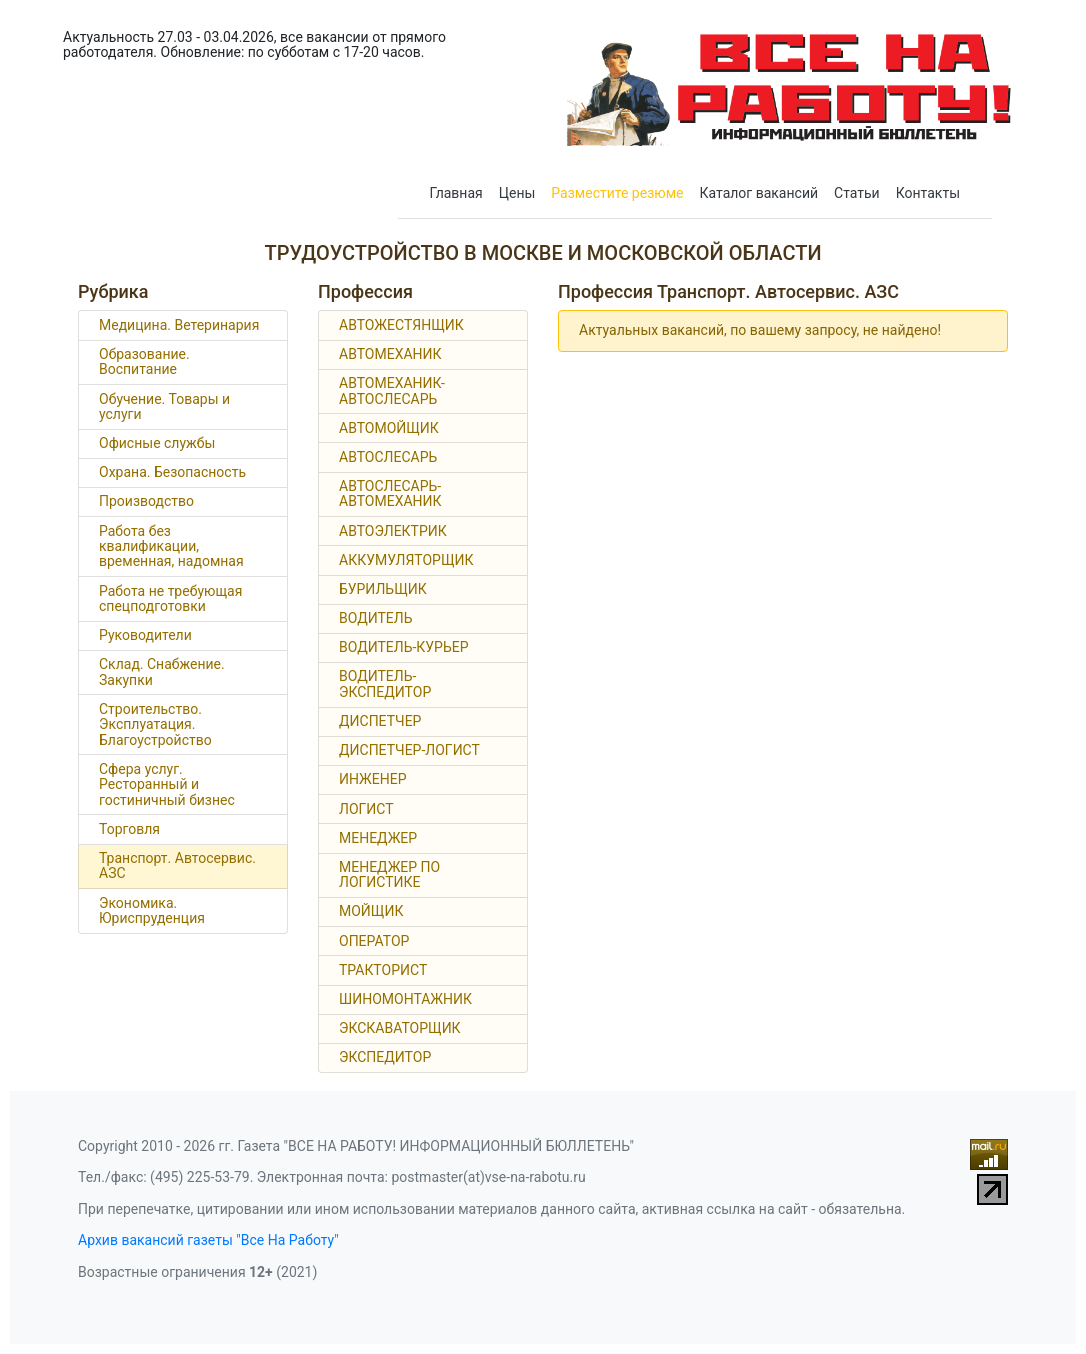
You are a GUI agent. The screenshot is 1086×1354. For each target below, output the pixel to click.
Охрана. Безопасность (172, 472)
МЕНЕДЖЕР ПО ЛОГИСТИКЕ (389, 874)
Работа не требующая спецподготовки (170, 598)
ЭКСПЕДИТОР (385, 1057)
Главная (456, 193)
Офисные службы (157, 443)
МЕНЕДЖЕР (378, 838)
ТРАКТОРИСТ (383, 970)
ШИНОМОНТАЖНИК (405, 999)
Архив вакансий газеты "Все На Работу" (208, 1240)
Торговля (129, 829)
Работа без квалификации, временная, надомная (171, 546)
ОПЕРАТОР (374, 941)
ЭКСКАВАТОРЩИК (400, 1028)
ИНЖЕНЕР (373, 779)
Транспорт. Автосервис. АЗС (177, 865)
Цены (517, 193)
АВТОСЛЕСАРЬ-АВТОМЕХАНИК (390, 493)
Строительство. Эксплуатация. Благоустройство (155, 724)
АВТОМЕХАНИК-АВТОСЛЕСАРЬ (392, 390)
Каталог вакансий (759, 193)
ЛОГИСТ (366, 809)
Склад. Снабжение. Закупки (162, 671)
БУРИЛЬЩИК (383, 589)
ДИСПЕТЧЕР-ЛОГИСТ (409, 750)
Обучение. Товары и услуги (164, 406)
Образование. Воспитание (144, 361)
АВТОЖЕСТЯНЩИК (401, 325)
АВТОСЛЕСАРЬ (388, 457)
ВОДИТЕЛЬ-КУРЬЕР (404, 647)
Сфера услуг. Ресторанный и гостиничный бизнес (167, 784)
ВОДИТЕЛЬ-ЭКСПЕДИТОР (385, 683)
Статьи (857, 193)
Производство (146, 501)
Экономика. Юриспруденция (152, 910)
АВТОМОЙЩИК (389, 428)
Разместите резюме (617, 193)
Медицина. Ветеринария (179, 325)
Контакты (928, 193)
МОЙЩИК (371, 911)
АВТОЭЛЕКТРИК (393, 531)
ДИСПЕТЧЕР (380, 721)
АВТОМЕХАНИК (390, 354)
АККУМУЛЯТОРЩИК (406, 560)
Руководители (145, 635)
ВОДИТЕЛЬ (375, 618)
